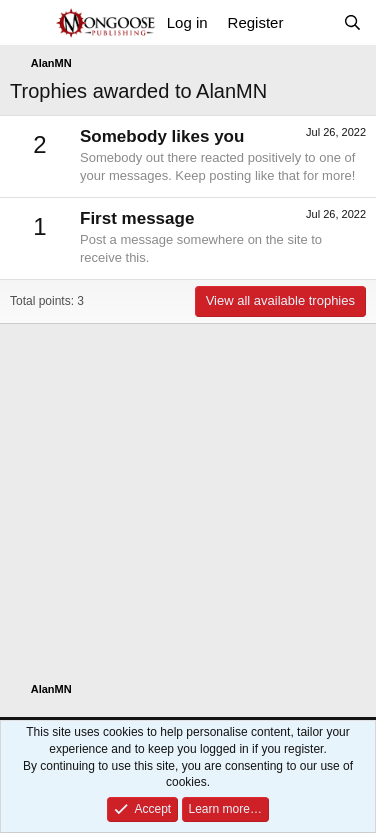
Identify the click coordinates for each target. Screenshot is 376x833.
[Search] (352, 22)
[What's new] (312, 22)
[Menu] (27, 23)
